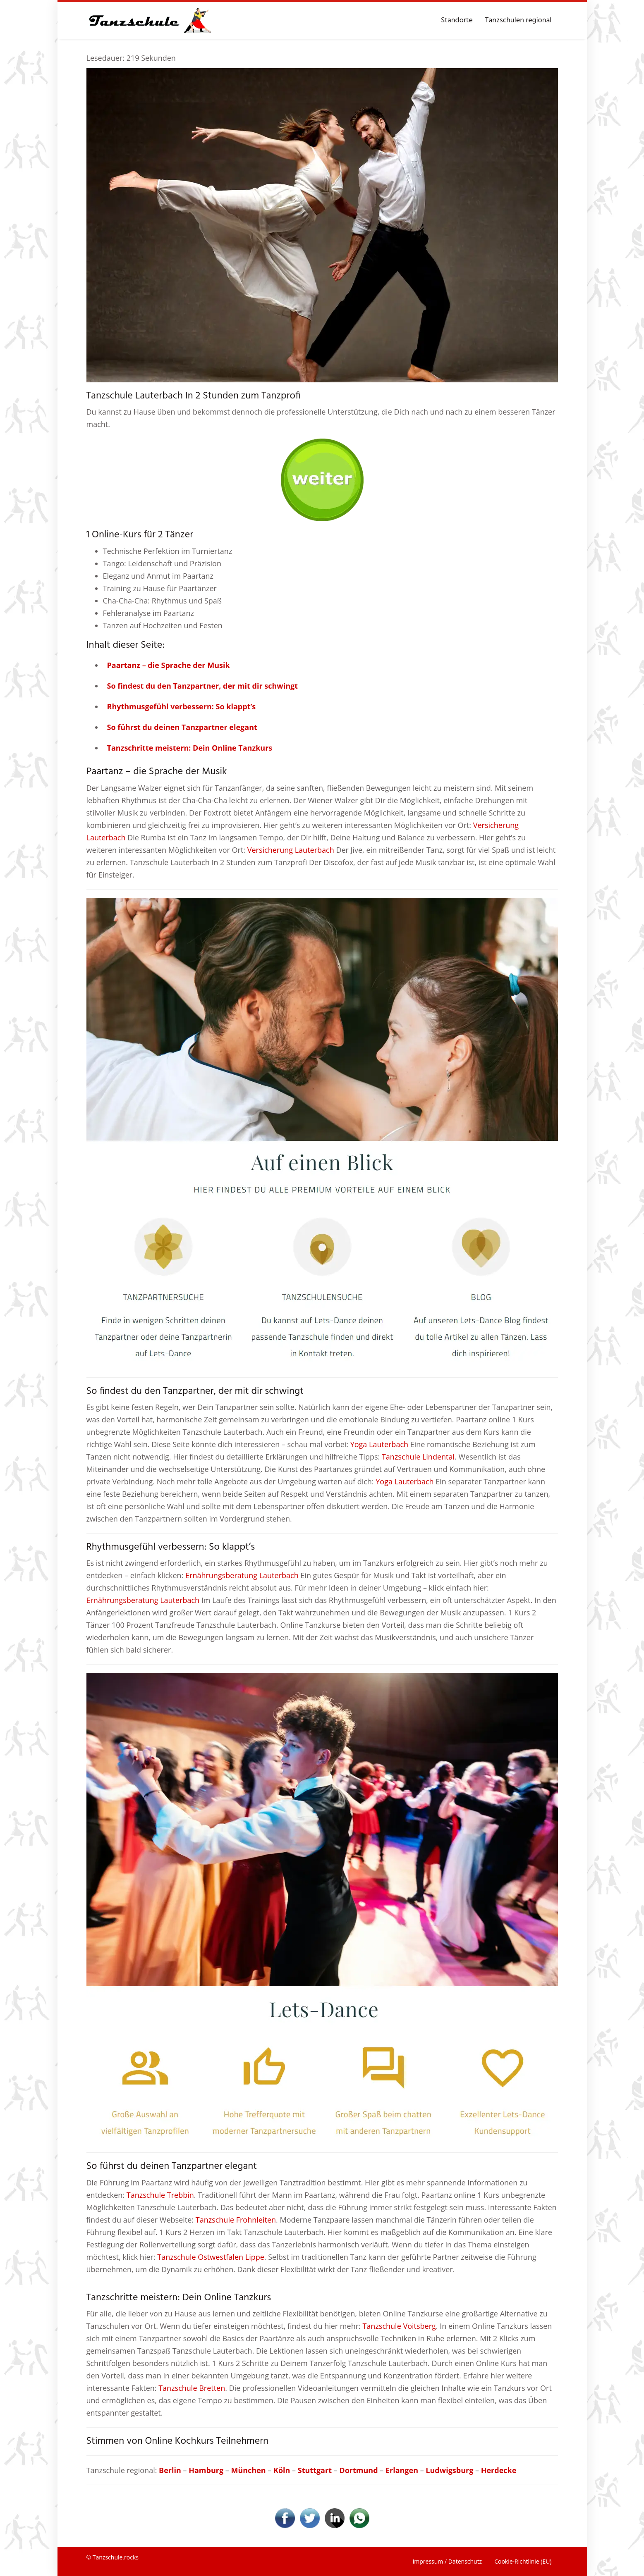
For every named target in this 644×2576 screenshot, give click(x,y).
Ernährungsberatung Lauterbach (242, 1575)
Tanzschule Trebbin (160, 2195)
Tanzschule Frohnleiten (236, 2220)
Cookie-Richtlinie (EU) (522, 2561)
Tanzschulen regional (518, 20)
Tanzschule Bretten (191, 2388)
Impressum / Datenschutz (447, 2561)
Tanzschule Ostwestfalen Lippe (210, 2257)
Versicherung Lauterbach (290, 850)
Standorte (457, 20)
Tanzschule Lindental (418, 1457)
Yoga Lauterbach (379, 1444)
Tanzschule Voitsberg (399, 2326)
